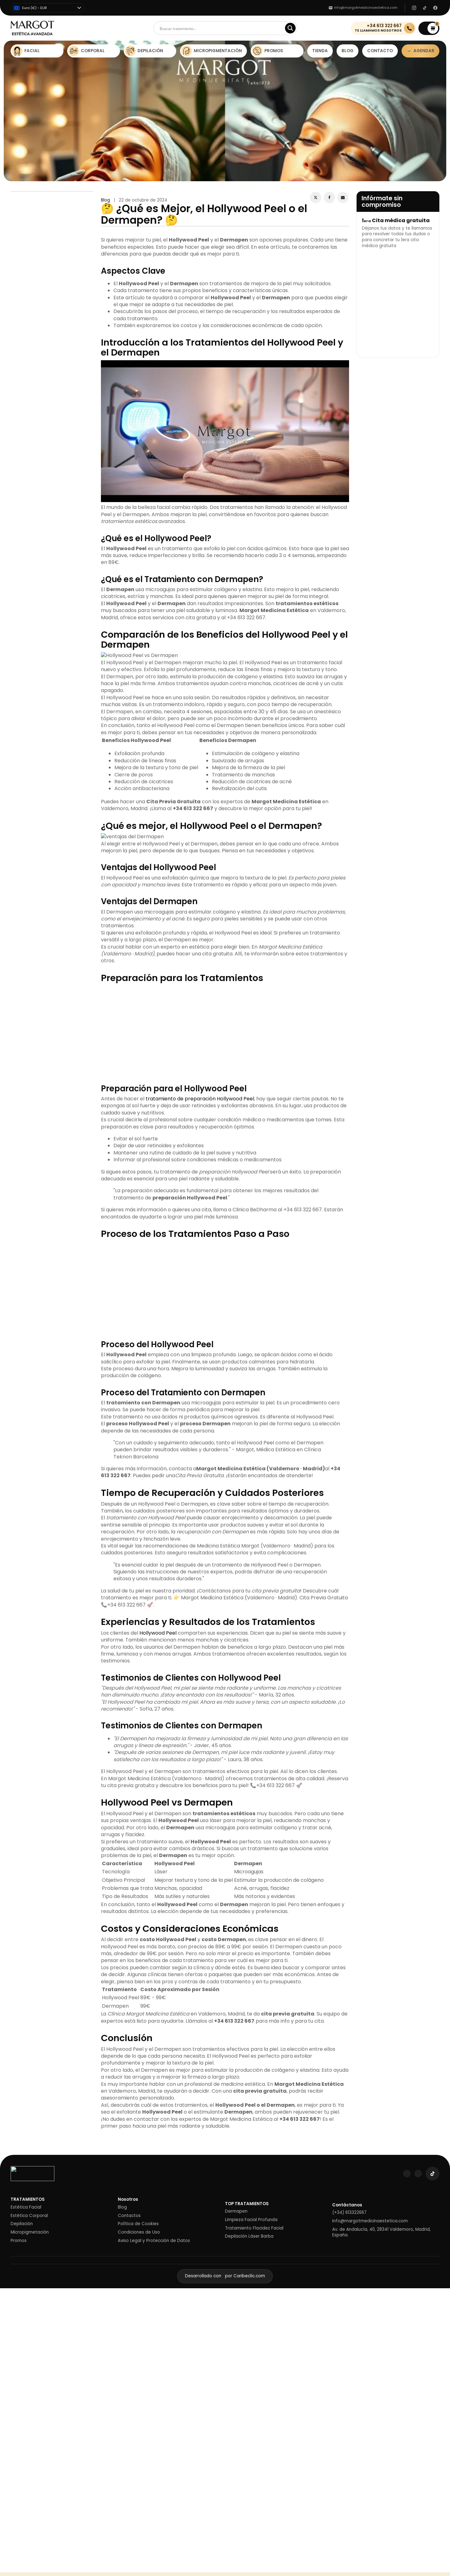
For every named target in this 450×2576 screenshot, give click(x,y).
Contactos (129, 2216)
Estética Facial (26, 2207)
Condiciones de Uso (139, 2232)
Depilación (22, 2224)
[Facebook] (329, 197)
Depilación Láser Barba (249, 2236)
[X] (315, 197)
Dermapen (236, 2211)
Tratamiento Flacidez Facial (254, 2228)
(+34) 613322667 (349, 2212)
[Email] (342, 197)
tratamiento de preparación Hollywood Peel (200, 1098)
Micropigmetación (30, 2232)
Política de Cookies (138, 2224)
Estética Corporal (29, 2216)
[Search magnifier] (290, 28)
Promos (19, 2241)
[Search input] (221, 28)
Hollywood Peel (158, 1633)
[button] (428, 28)
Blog (105, 200)
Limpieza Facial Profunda (251, 2220)
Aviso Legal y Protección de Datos (154, 2241)
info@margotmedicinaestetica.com (370, 2221)
